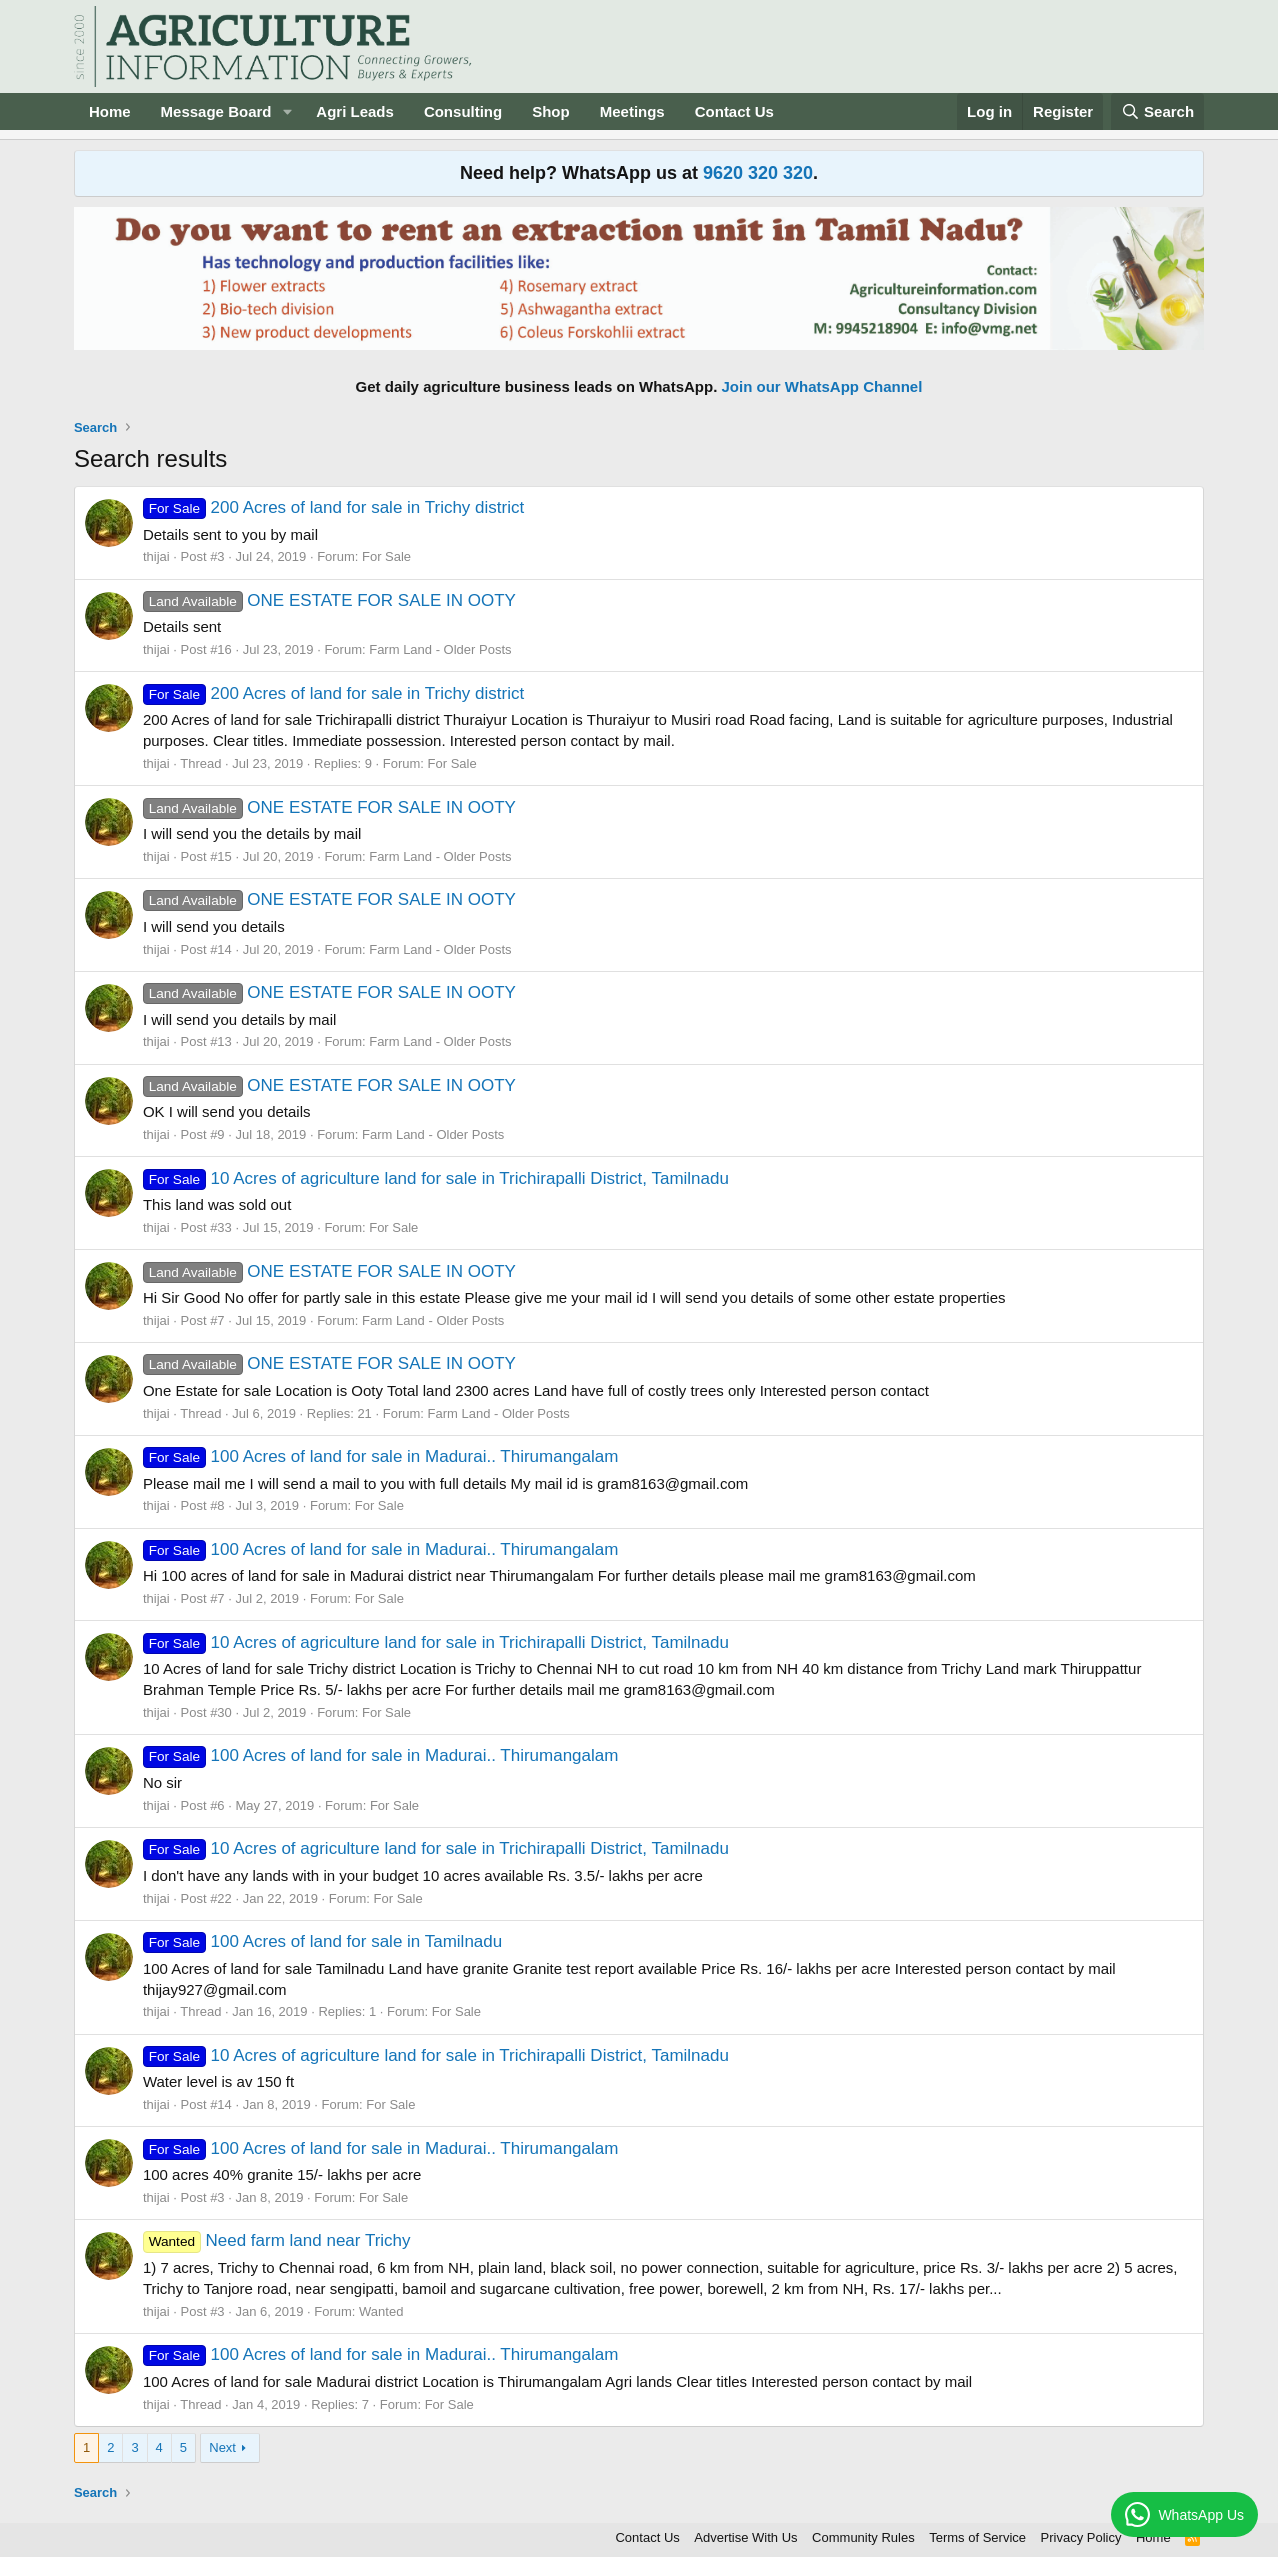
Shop (551, 111)
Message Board (216, 111)
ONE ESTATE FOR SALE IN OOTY (329, 600)
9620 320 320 (758, 173)
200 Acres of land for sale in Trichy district (333, 507)
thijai (156, 556)
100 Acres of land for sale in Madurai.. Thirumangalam (381, 1456)
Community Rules (863, 2537)
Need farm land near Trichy (277, 2240)
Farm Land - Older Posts (440, 649)
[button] (287, 111)
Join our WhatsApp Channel (822, 386)
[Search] (1158, 111)
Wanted (381, 2311)
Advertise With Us (745, 2537)
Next (222, 2447)
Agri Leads (355, 111)
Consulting (463, 111)
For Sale (386, 556)
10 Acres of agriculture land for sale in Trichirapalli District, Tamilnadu (436, 1178)
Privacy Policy (1081, 2537)
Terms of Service (977, 2537)
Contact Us (734, 111)
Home (110, 111)
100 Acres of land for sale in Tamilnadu (322, 1941)
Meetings (632, 111)
